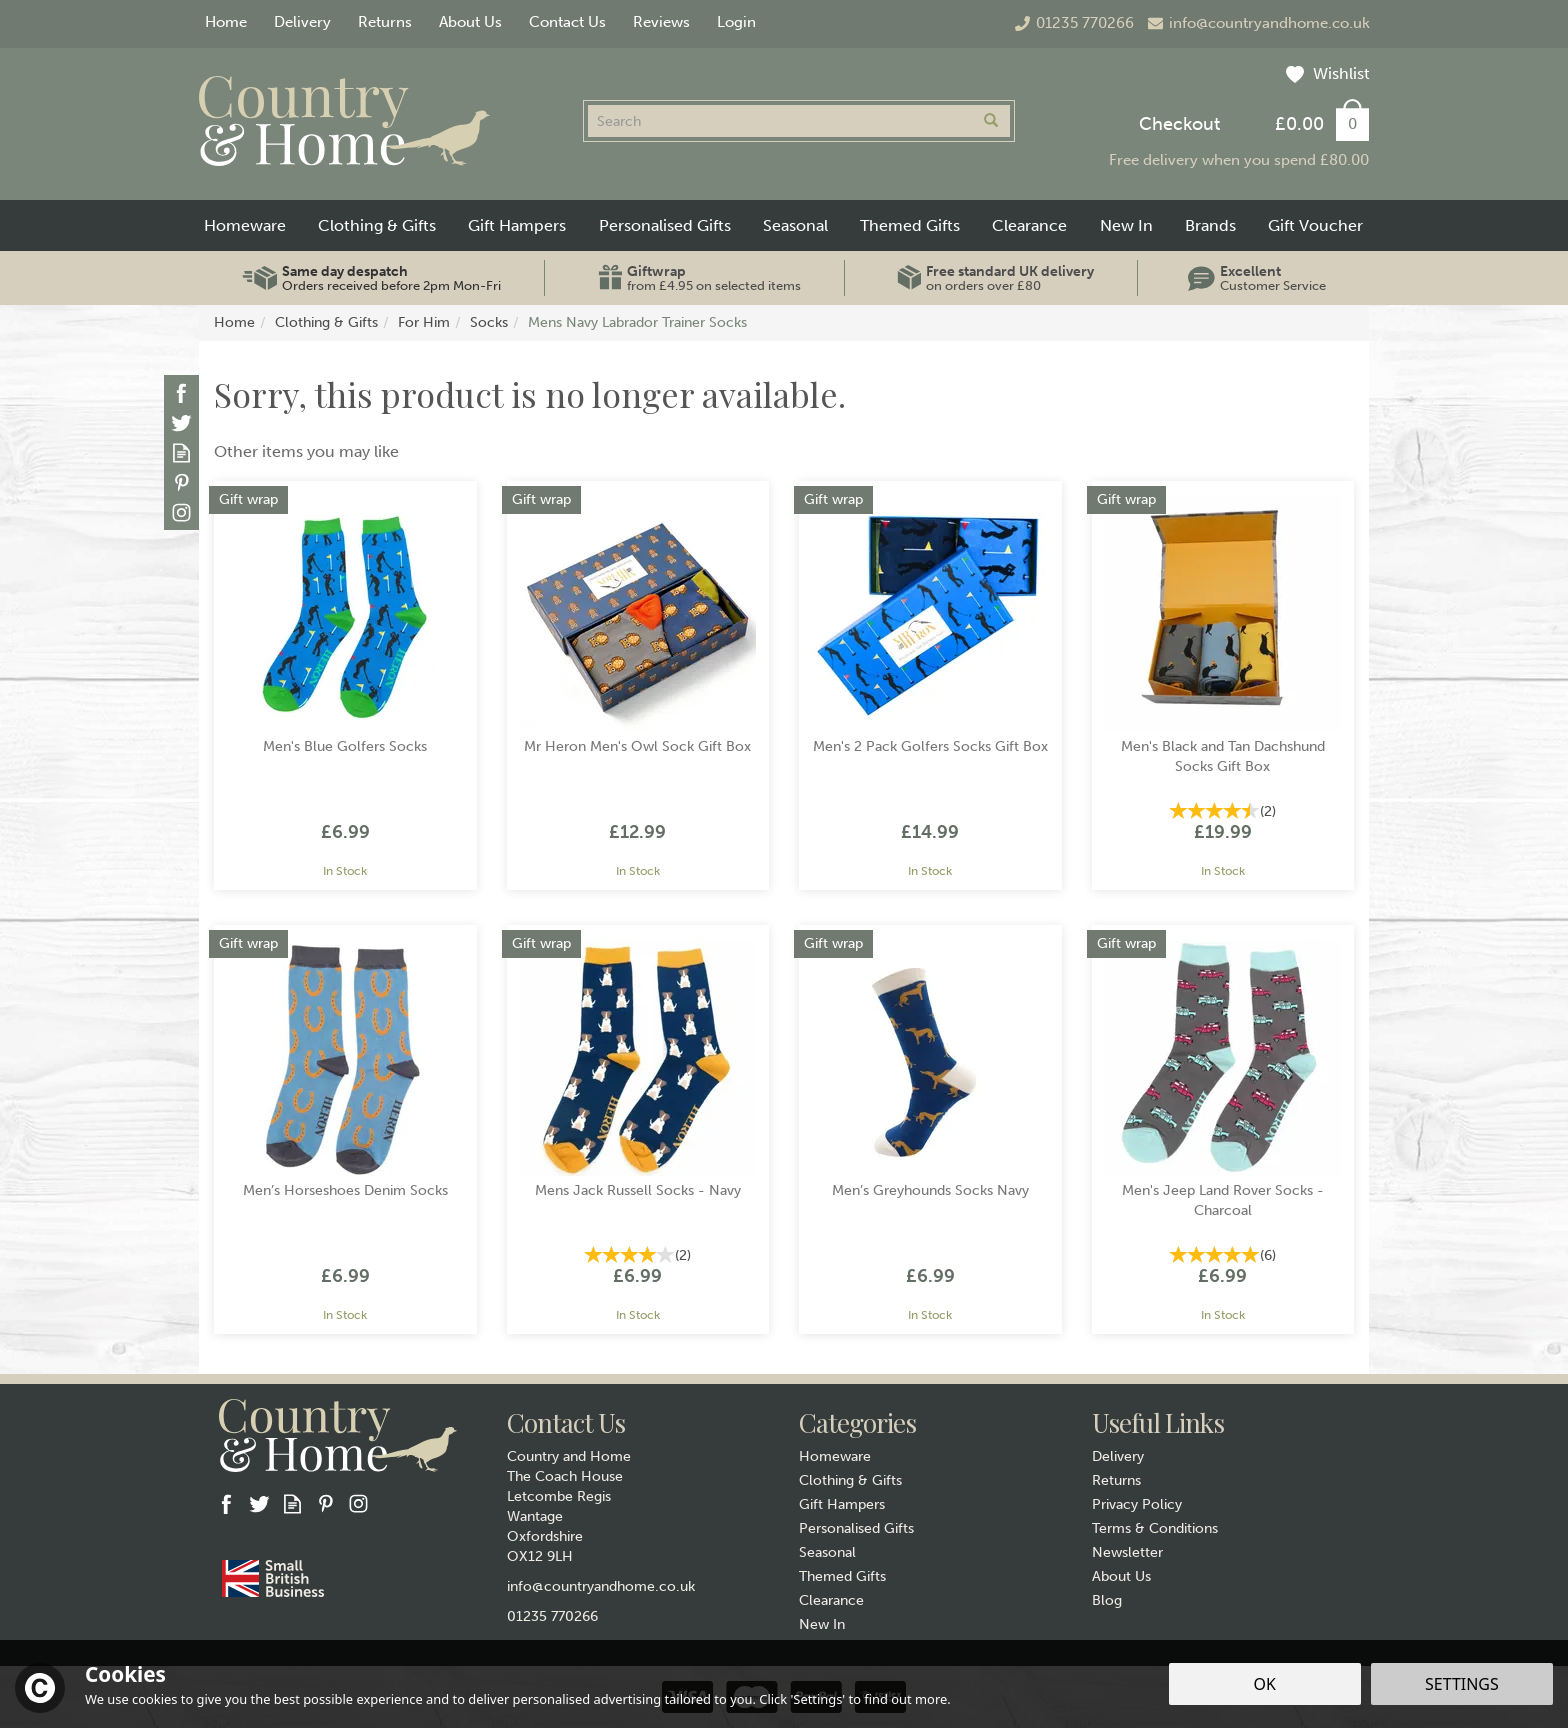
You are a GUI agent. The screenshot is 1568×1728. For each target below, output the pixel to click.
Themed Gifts (842, 1576)
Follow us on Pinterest (181, 482)
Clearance (831, 1600)
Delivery (1118, 1456)
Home (226, 22)
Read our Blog (181, 452)
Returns (1116, 1480)
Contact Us (567, 22)
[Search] (780, 121)
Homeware (835, 1456)
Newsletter (1127, 1552)
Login (736, 22)
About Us (1121, 1576)
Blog (1107, 1600)
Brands (1210, 225)
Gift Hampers (842, 1504)
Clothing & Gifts (850, 1480)
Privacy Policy (1137, 1504)
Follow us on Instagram (181, 512)
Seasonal (827, 1552)
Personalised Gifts (856, 1528)
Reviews (661, 22)
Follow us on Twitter (181, 422)
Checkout (1179, 124)
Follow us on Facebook (181, 392)
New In (822, 1624)
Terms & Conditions (1155, 1528)
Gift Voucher (1315, 225)
